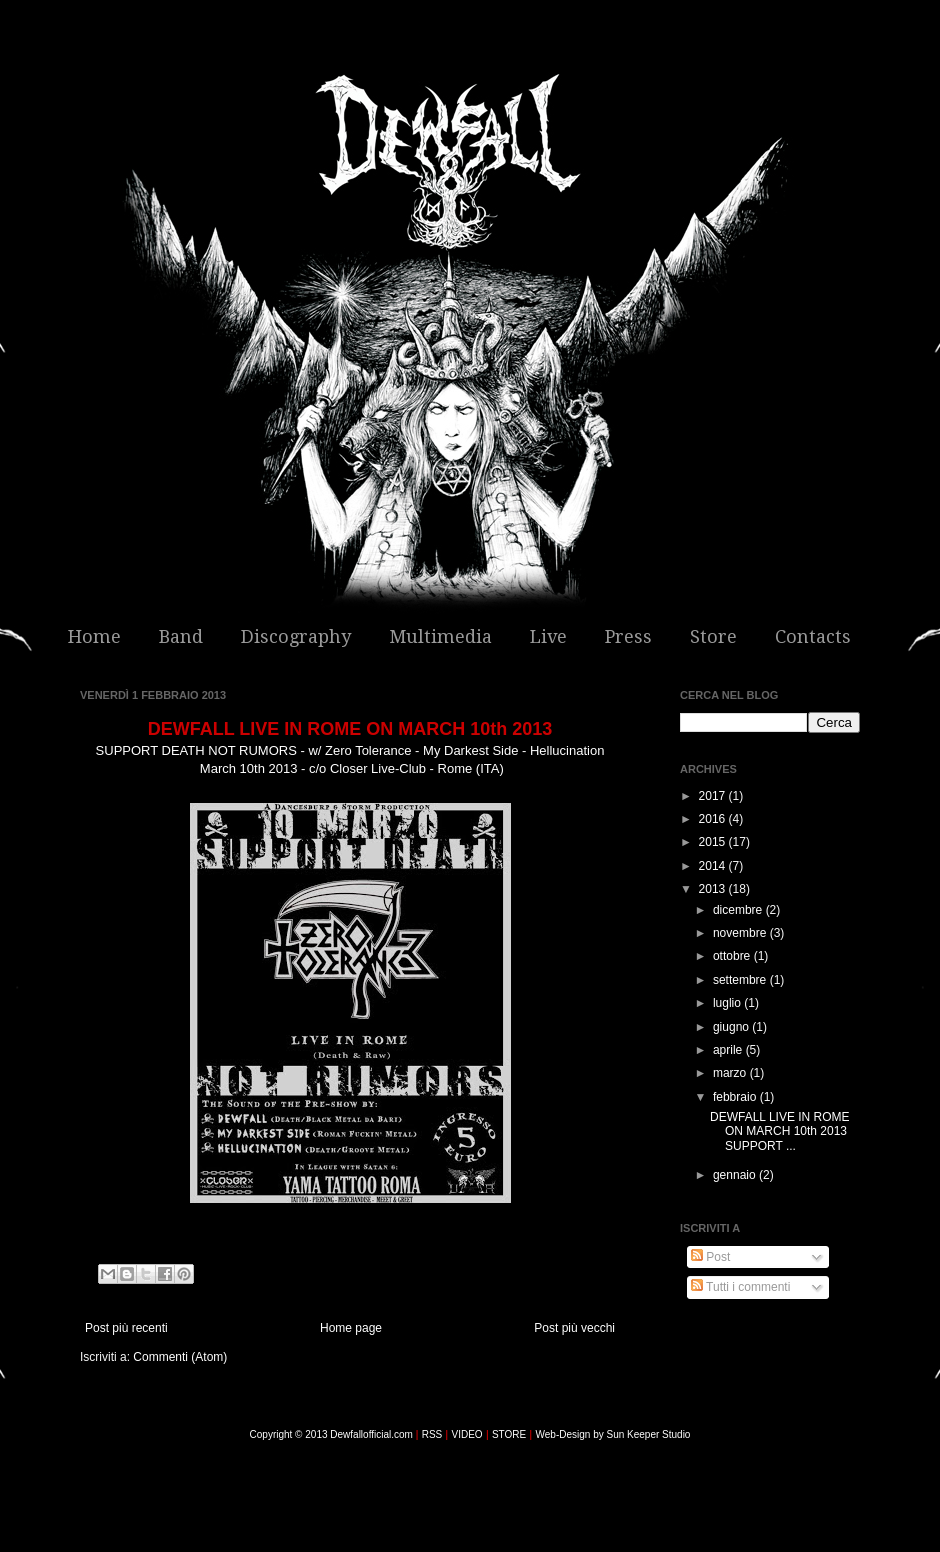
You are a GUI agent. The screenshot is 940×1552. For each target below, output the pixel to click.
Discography (296, 636)
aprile (729, 1050)
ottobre (733, 956)
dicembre (739, 910)
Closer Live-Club (378, 768)
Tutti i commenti (740, 1287)
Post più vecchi (574, 1328)
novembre (741, 933)
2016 (714, 819)
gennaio (736, 1175)
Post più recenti (126, 1328)
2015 (714, 842)
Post (710, 1257)
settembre (741, 980)
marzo (731, 1073)
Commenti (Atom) (180, 1357)
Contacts (813, 636)
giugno (732, 1027)
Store (713, 636)
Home (94, 636)
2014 (714, 866)
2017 (714, 796)
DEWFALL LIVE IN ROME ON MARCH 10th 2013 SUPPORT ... (780, 1131)
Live (548, 636)
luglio (728, 1003)
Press (628, 636)
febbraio (736, 1097)
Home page (351, 1328)
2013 (714, 889)
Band (181, 636)
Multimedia (440, 636)
